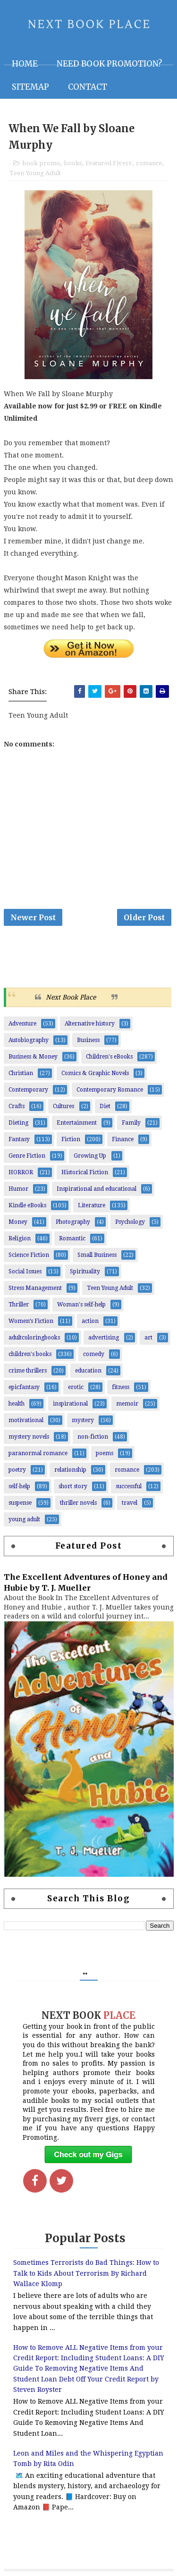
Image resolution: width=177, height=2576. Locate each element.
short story (73, 1486)
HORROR (20, 1172)
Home (25, 64)
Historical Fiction (84, 1172)
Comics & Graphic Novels (95, 1073)
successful (129, 1486)
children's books (29, 1354)
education (88, 1370)
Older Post (144, 917)
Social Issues (25, 1271)
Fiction (70, 1139)
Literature (91, 1205)
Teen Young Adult (35, 173)
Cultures (63, 1106)
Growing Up (90, 1155)
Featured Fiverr (108, 163)
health (16, 1403)
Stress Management (35, 1288)
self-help (19, 1486)
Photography (73, 1222)
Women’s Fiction (30, 1321)
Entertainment (77, 1122)
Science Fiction (28, 1255)
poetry (17, 1469)
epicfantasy (24, 1387)
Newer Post (33, 917)
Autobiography (28, 1040)
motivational (25, 1420)
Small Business (97, 1255)
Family (131, 1122)
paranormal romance (37, 1453)
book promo (41, 163)
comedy (93, 1354)
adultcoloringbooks (34, 1337)
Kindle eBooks (27, 1205)
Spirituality (85, 1271)
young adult (24, 1519)
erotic (76, 1387)
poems (104, 1453)
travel (129, 1503)
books (73, 163)
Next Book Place (71, 997)
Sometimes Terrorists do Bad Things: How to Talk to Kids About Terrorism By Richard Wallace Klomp (86, 2273)
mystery (83, 1420)
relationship (70, 1469)
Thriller (18, 1304)
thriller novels (78, 1503)
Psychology (130, 1222)
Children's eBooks (109, 1056)
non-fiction (92, 1436)
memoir (127, 1403)
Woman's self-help (81, 1304)
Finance (123, 1139)
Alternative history (90, 1023)
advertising (103, 1337)
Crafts (16, 1106)
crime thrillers (27, 1370)
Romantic (72, 1238)
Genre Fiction (26, 1155)
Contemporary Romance (109, 1089)
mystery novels (28, 1436)
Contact (87, 87)
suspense (20, 1503)
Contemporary (28, 1089)
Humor (18, 1189)
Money (17, 1222)
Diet (105, 1106)
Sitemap (30, 87)
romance (149, 163)
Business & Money (33, 1056)
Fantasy (19, 1139)
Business (88, 1040)
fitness (120, 1387)
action (90, 1321)
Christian (20, 1073)
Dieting (18, 1122)
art (148, 1337)
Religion (19, 1238)
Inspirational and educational (96, 1189)
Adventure (22, 1023)
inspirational (70, 1403)
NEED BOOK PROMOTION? (109, 64)
